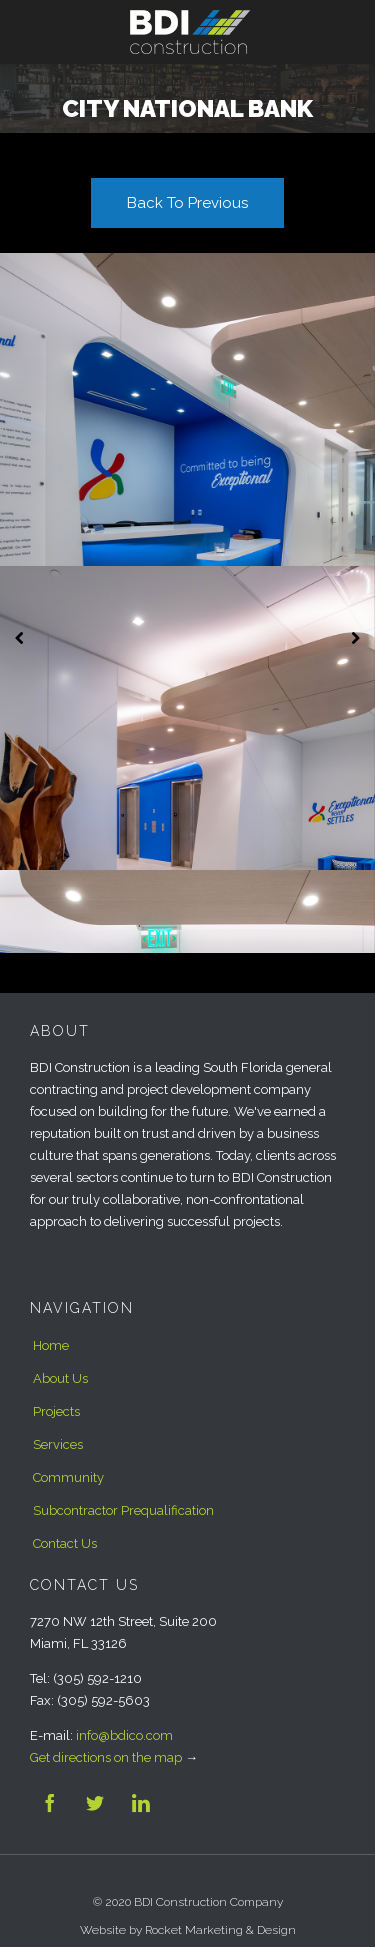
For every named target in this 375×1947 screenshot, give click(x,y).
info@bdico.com (124, 1735)
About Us (60, 1378)
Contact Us (65, 1543)
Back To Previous (187, 203)
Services (58, 1444)
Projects (56, 1411)
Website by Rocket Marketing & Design (188, 1930)
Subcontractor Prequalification (123, 1510)
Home (51, 1345)
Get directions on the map (106, 1757)
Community (68, 1477)
